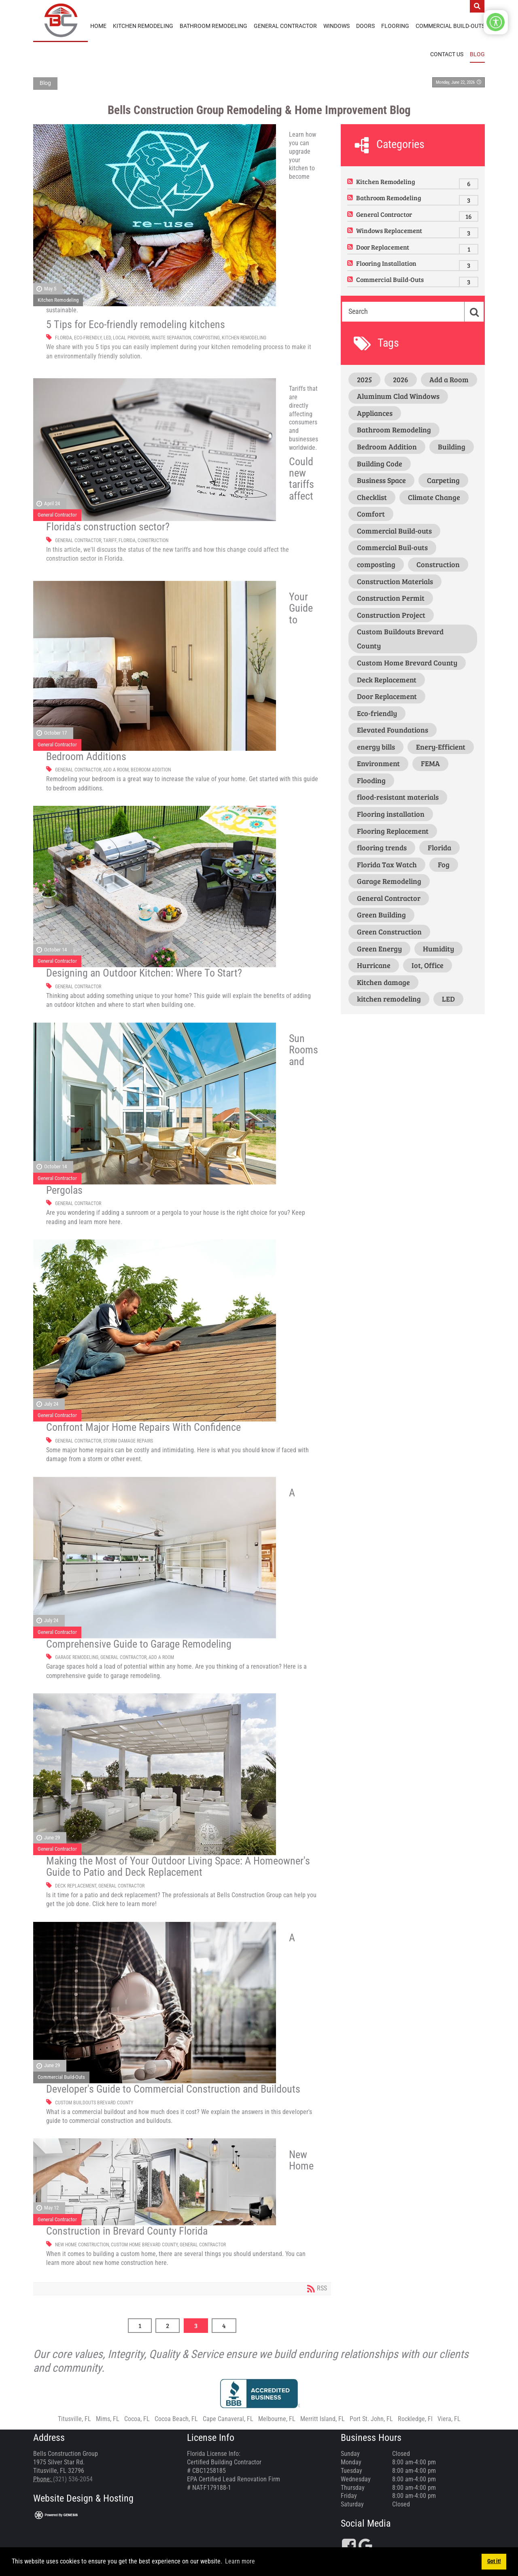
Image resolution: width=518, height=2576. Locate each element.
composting (206, 336)
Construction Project (391, 613)
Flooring (395, 26)
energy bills (376, 745)
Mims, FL (107, 2417)
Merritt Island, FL (322, 2417)
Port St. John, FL (371, 2417)
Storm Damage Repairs (128, 1439)
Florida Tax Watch (387, 862)
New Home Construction (82, 2243)
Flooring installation (391, 812)
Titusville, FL (74, 2417)
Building (451, 445)
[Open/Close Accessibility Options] (496, 22)
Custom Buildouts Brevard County (94, 2101)
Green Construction (389, 930)
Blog (477, 54)
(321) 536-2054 (73, 2477)
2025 (364, 377)
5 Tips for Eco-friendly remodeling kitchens (135, 322)
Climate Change (434, 495)
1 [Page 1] (139, 2323)
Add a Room (116, 768)
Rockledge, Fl (415, 2417)
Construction (153, 538)
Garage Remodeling (76, 1656)
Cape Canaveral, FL (228, 2417)
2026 (400, 377)
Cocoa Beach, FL (176, 2417)
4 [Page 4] (224, 2323)
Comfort (371, 512)
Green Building (381, 913)
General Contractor (285, 26)
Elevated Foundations (392, 728)
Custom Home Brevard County (144, 2243)
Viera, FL (449, 2417)
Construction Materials (395, 579)
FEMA (430, 762)
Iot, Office (428, 963)
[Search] (402, 309)
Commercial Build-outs (394, 529)
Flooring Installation (386, 261)
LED (107, 336)
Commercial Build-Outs (450, 26)
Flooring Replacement (393, 829)
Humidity (438, 946)
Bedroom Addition (151, 768)
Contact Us (446, 54)
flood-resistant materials (398, 795)
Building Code (379, 461)
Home (98, 26)
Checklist (372, 495)
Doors (365, 26)
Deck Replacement (75, 1884)
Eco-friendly (88, 336)
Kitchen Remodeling (143, 26)
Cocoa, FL (137, 2417)
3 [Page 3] (195, 2323)
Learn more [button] (240, 2561)
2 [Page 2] (167, 2323)
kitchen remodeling (244, 336)
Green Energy (379, 946)
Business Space (381, 478)
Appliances (375, 411)
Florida (63, 336)
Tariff (110, 538)
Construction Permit (391, 596)
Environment (378, 762)
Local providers (131, 336)
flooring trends (382, 846)
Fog (444, 862)
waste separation (171, 336)
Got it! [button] (494, 2561)
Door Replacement (382, 245)
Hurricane (374, 963)
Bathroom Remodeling (213, 26)
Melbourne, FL (276, 2417)
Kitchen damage (383, 980)
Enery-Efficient (440, 745)
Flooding (371, 778)
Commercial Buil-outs (392, 546)
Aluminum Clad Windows (398, 394)
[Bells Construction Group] (60, 20)
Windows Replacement (389, 229)
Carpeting (443, 478)
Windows (336, 26)
